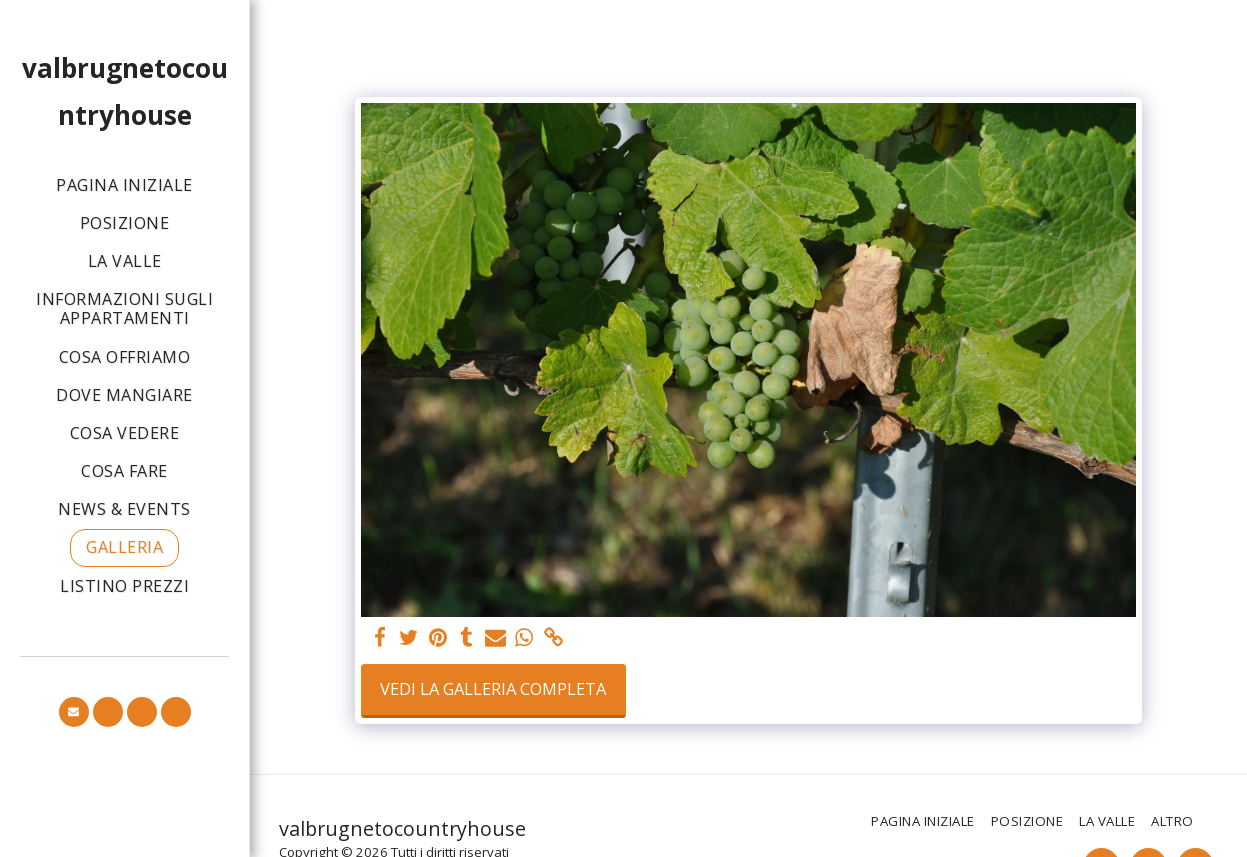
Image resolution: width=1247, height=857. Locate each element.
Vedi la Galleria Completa (493, 688)
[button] (74, 712)
